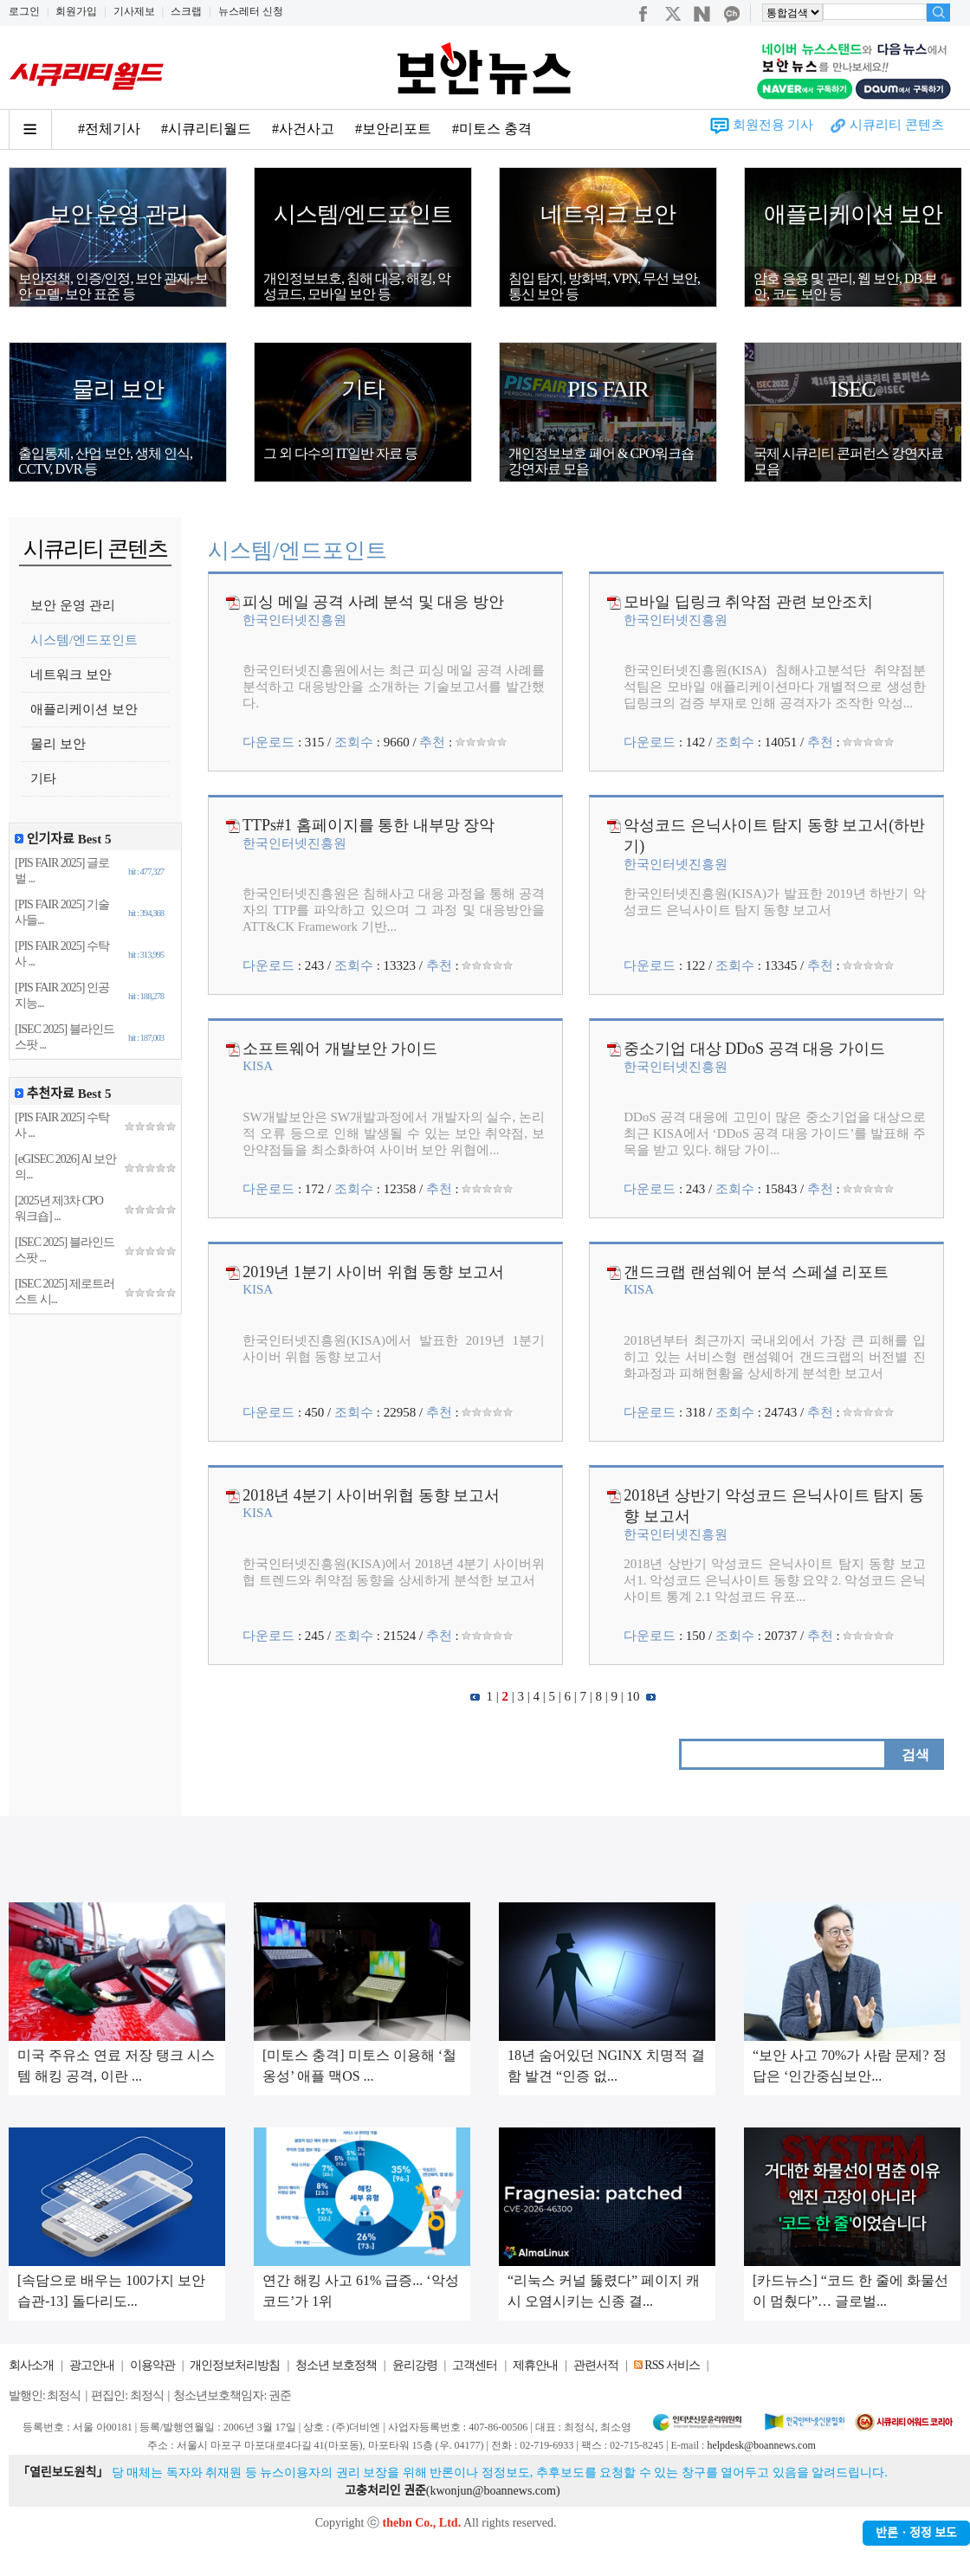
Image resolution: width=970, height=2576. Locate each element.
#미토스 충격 (492, 128)
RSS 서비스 (671, 2365)
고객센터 (474, 2365)
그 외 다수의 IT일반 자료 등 (340, 453)
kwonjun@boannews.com (492, 2490)
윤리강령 (414, 2365)
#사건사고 (303, 128)
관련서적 (595, 2365)
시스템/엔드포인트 (363, 214)
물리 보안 (118, 389)
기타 (363, 389)
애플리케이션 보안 (853, 214)
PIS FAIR (607, 389)
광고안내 (91, 2365)
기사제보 (134, 11)
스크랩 (186, 11)
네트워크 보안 (608, 214)
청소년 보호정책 (336, 2365)
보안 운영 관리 (118, 214)
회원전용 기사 (773, 125)
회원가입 (76, 11)
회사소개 (31, 2365)
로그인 (24, 11)
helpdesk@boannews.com (761, 2445)
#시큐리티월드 (206, 128)
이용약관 (152, 2365)
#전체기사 (109, 128)
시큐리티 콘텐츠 (897, 125)
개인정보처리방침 (235, 2365)
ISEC (853, 389)
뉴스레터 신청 (250, 11)
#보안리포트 (393, 128)
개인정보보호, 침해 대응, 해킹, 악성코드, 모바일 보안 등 (356, 286)
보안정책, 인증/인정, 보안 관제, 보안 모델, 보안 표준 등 (113, 286)
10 (633, 1696)
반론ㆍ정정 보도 (916, 2533)
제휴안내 (535, 2365)
